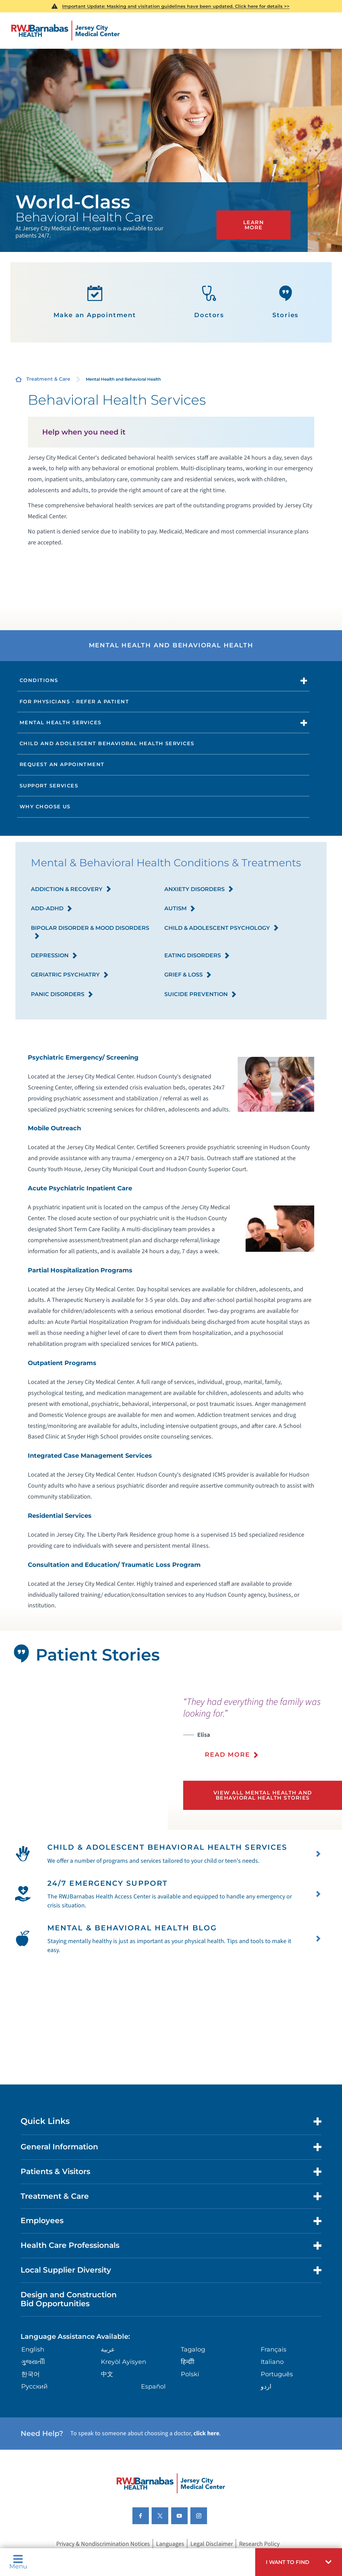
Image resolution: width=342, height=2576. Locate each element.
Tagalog (193, 2387)
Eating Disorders (197, 956)
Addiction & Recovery (71, 890)
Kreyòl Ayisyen (123, 2399)
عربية (108, 2387)
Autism (180, 909)
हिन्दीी (187, 2399)
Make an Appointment (95, 302)
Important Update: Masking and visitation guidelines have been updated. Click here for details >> (176, 6)
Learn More (256, 225)
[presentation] (262, 1732)
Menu (18, 2562)
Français (273, 2387)
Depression (54, 956)
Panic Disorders (62, 995)
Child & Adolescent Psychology (221, 929)
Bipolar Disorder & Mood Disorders (90, 933)
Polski (190, 2411)
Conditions (39, 680)
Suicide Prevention (200, 995)
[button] (298, 2562)
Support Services (49, 786)
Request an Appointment (62, 764)
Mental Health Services (61, 722)
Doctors (209, 302)
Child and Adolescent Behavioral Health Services (107, 743)
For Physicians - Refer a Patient (74, 701)
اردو (266, 2423)
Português (277, 2411)
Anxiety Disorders (199, 890)
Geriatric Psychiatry (70, 975)
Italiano (272, 2399)
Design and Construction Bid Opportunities (69, 2336)
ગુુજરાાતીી (33, 2399)
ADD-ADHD (52, 909)
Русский (34, 2423)
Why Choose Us (45, 807)
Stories (285, 302)
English (32, 2387)
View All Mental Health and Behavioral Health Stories (262, 1794)
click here (206, 2471)
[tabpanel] (84, 1756)
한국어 (30, 2411)
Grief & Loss (188, 975)
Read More (227, 1754)
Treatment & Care (48, 379)
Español (153, 2423)
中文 (107, 2411)
